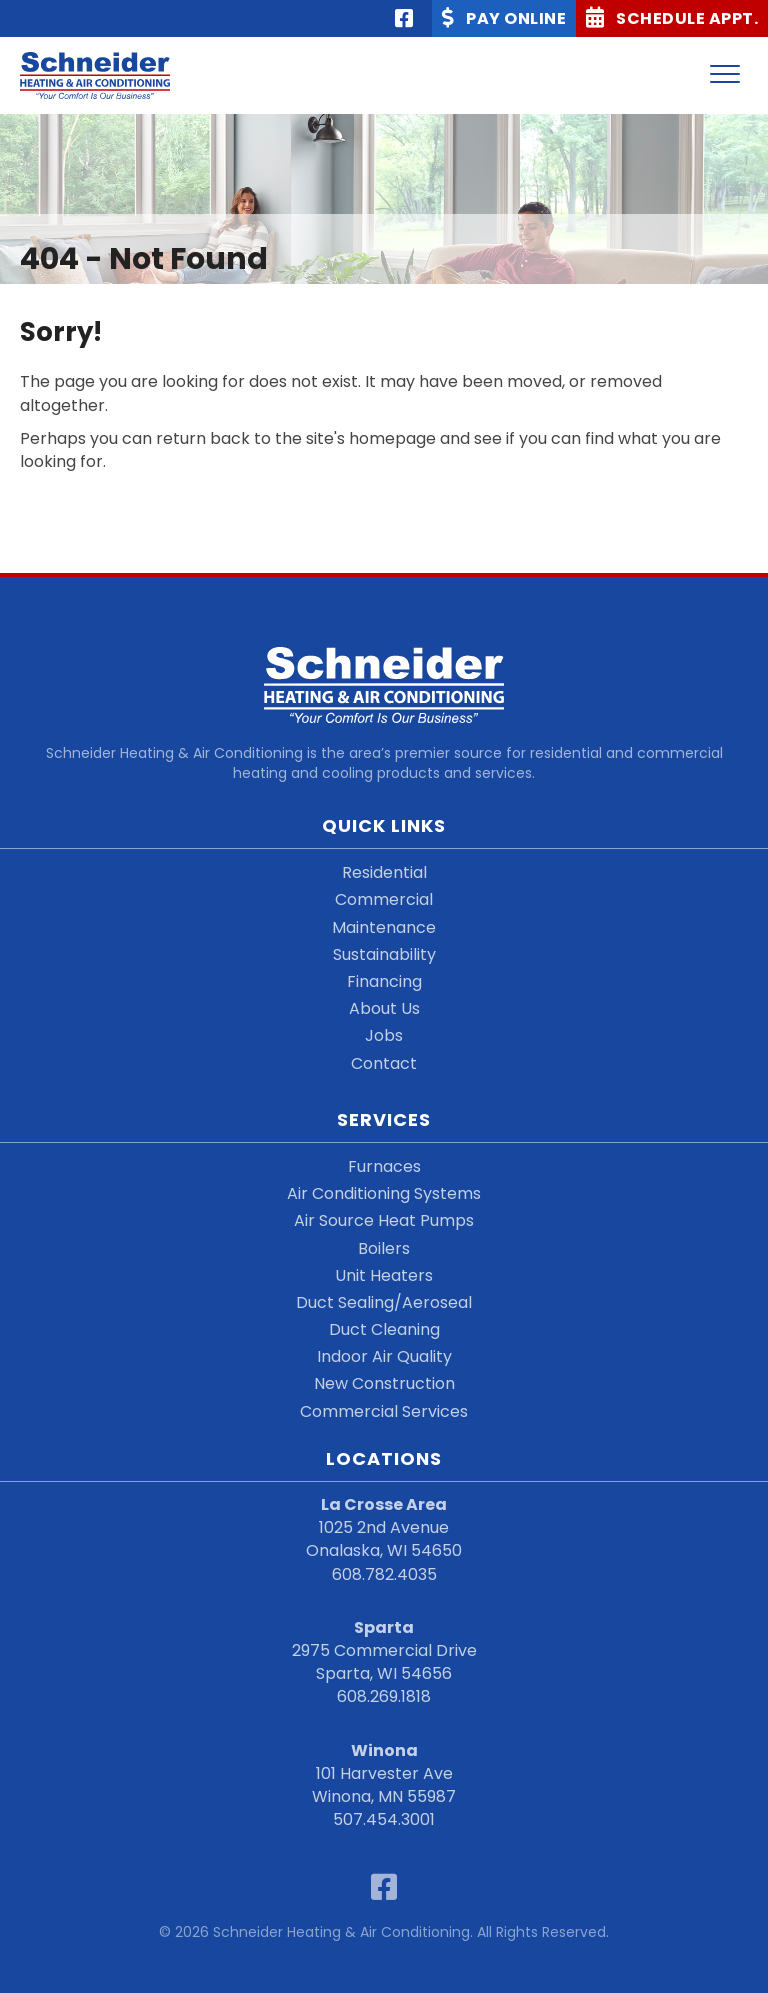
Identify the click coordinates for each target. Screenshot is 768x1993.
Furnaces (384, 1166)
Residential (384, 872)
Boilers (384, 1248)
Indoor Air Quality (384, 1356)
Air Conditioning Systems (384, 1193)
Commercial (384, 899)
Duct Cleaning (384, 1329)
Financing (384, 981)
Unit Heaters (384, 1275)
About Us (384, 1008)
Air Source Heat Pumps (384, 1220)
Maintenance (384, 927)
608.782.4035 (384, 1574)
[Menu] (725, 75)
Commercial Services (384, 1411)
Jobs (384, 1035)
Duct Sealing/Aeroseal (384, 1302)
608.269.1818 (384, 1696)
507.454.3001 (384, 1819)
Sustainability (384, 954)
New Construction (384, 1383)
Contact (384, 1063)
